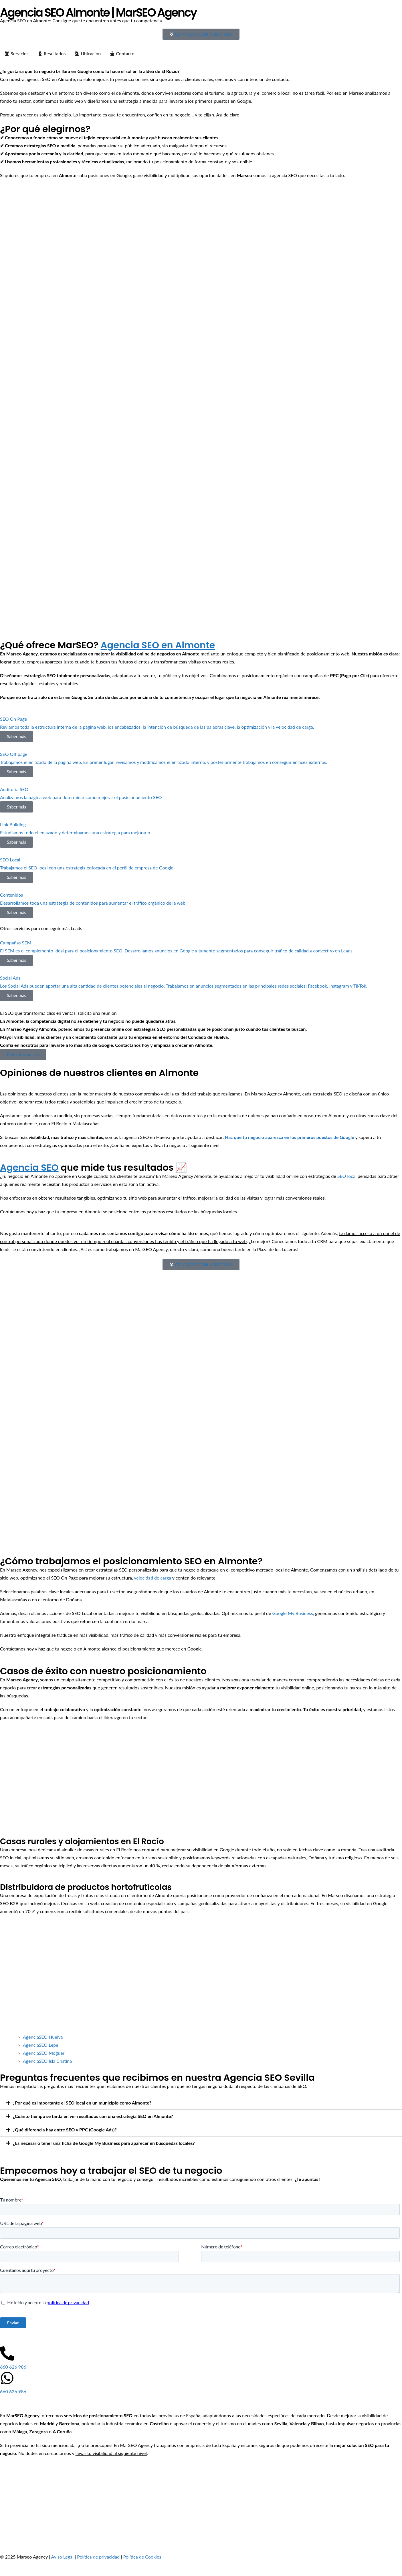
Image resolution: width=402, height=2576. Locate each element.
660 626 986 (13, 2366)
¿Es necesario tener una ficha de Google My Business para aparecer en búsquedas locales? (104, 2143)
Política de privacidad (98, 2556)
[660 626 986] (7, 2353)
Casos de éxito (315, 12)
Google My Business (292, 1613)
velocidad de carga (152, 1577)
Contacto (349, 12)
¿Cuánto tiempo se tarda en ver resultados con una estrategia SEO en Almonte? (93, 2116)
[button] (201, 2102)
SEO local (347, 1176)
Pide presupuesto (23, 1054)
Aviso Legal (62, 2556)
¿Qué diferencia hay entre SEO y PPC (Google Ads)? (65, 2129)
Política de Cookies (142, 2556)
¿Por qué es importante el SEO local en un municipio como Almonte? (82, 2102)
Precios (282, 12)
